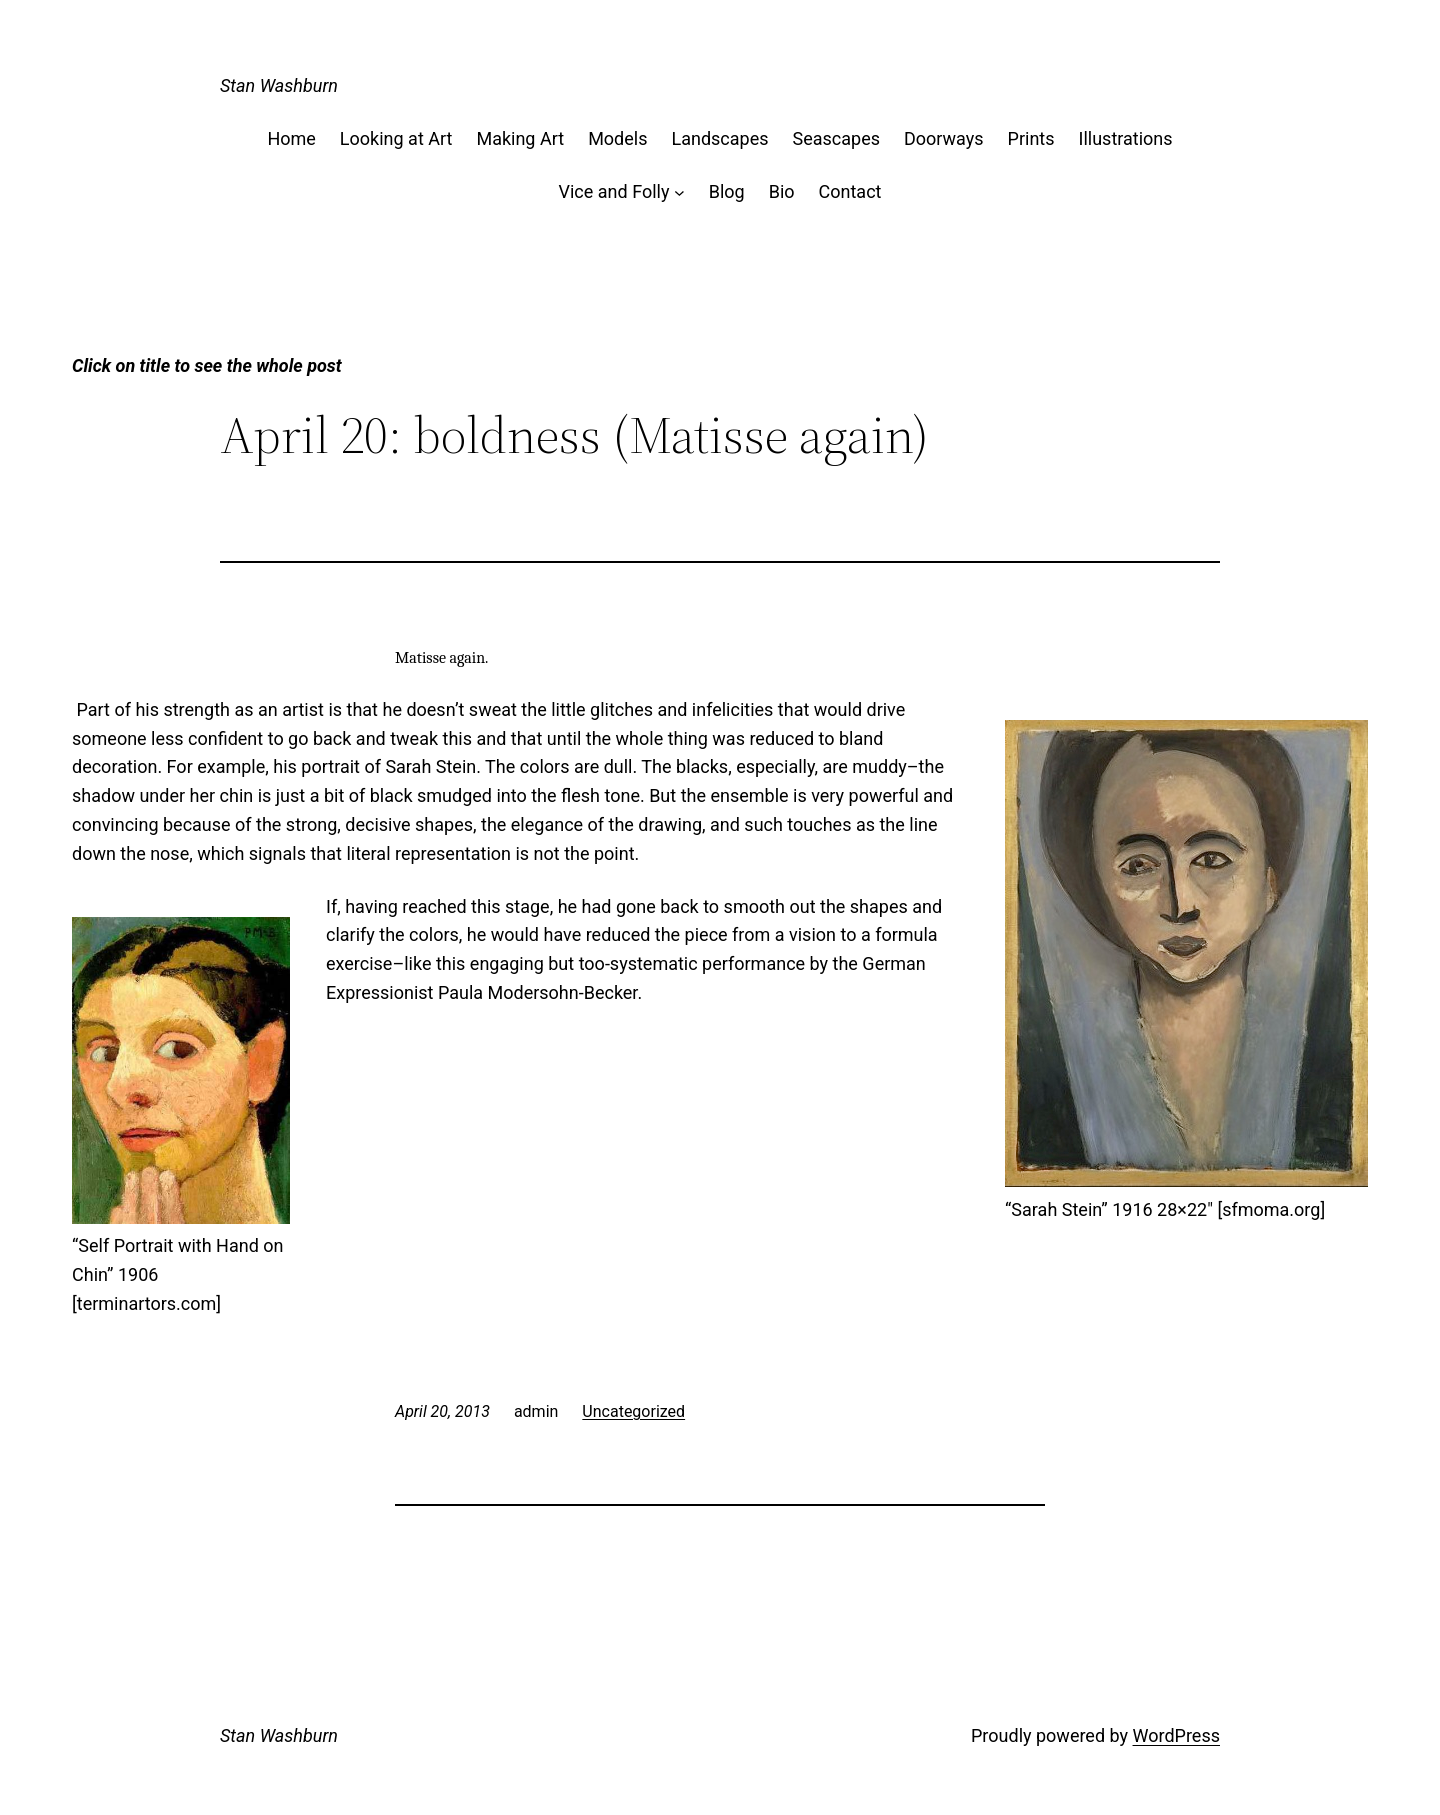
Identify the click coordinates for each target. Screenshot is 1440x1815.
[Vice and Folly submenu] (679, 192)
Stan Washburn (279, 85)
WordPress (1176, 1735)
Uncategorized (633, 1411)
